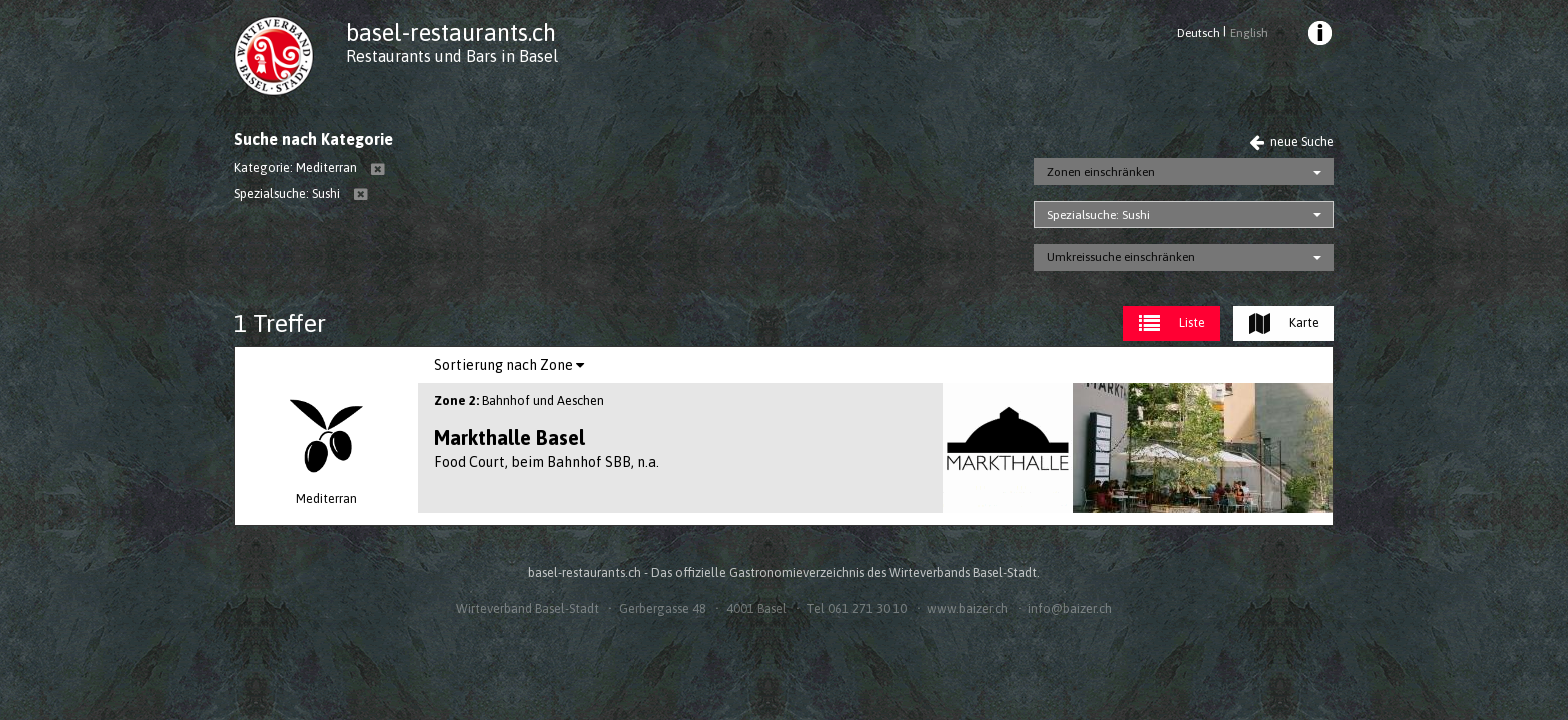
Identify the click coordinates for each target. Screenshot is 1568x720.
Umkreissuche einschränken (1121, 257)
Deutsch (1198, 33)
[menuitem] (1319, 36)
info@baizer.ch (1070, 608)
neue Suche (1291, 141)
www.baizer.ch (967, 608)
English (1249, 33)
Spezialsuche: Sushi (1098, 215)
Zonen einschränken (1101, 172)
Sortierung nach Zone (509, 365)
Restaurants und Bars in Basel (452, 56)
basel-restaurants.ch (451, 32)
